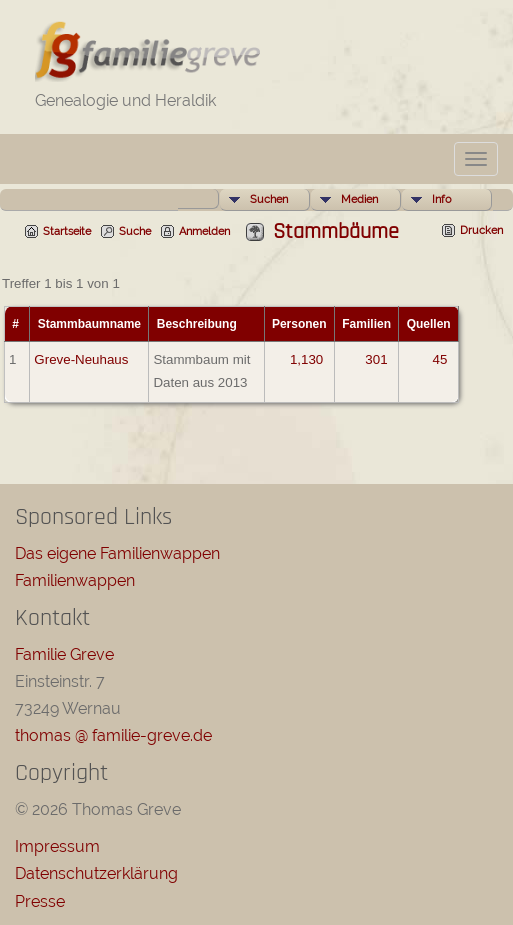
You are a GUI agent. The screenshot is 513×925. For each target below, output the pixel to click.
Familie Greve (64, 654)
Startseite (67, 231)
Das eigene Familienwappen (117, 553)
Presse (40, 901)
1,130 (306, 359)
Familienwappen (75, 580)
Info (442, 199)
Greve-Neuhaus (81, 359)
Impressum (57, 846)
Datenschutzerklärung (96, 873)
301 (376, 359)
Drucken (481, 230)
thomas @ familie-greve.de (113, 735)
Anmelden (204, 231)
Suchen (269, 199)
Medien (359, 199)
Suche (135, 231)
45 (439, 359)
